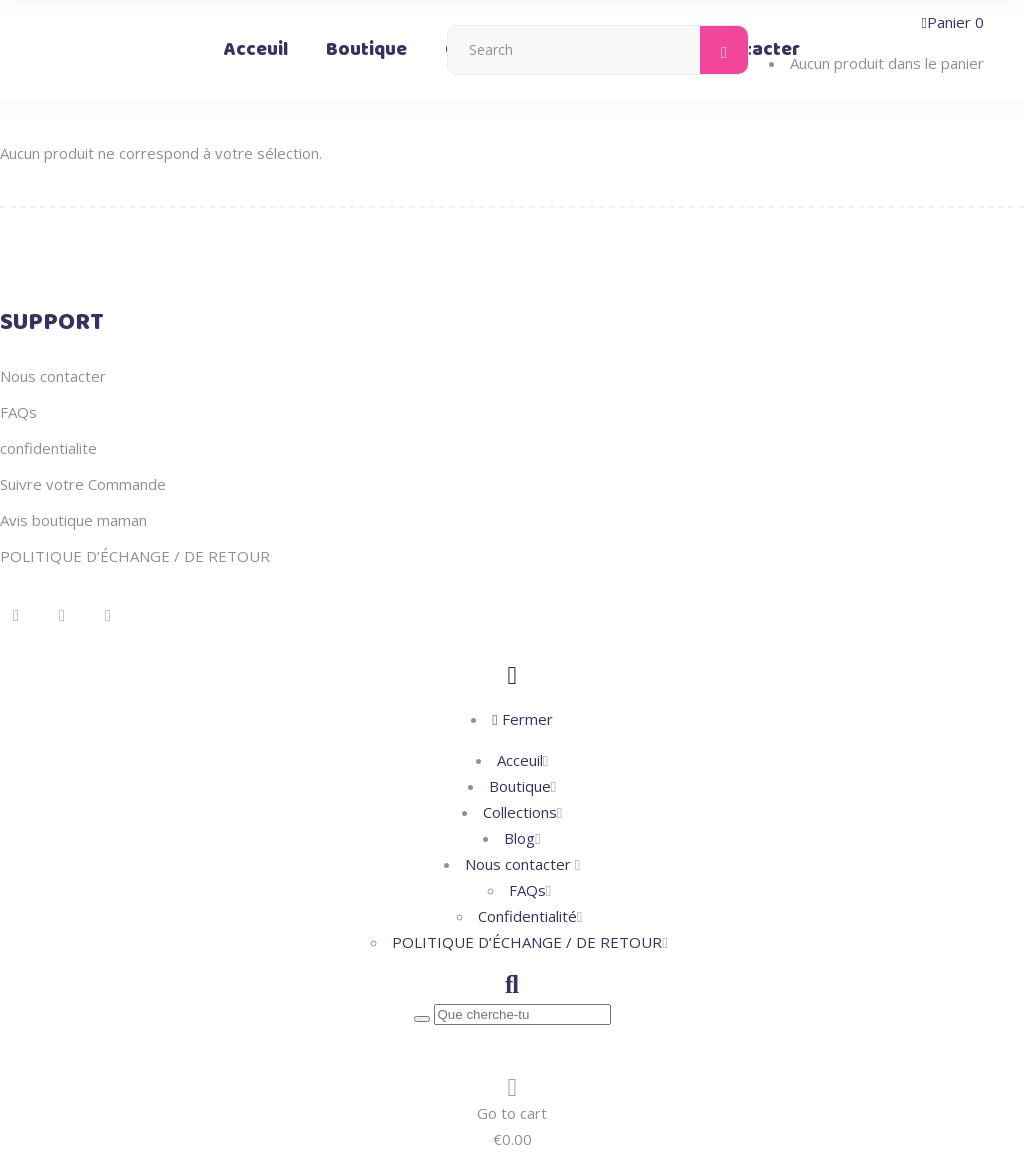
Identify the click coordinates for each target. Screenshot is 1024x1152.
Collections (520, 812)
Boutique (520, 786)
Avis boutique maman (73, 520)
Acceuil (520, 760)
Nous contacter (53, 376)
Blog (519, 838)
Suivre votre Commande (83, 484)
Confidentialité (527, 916)
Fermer (522, 719)
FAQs (18, 412)
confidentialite (48, 448)
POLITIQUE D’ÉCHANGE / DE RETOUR (135, 556)
